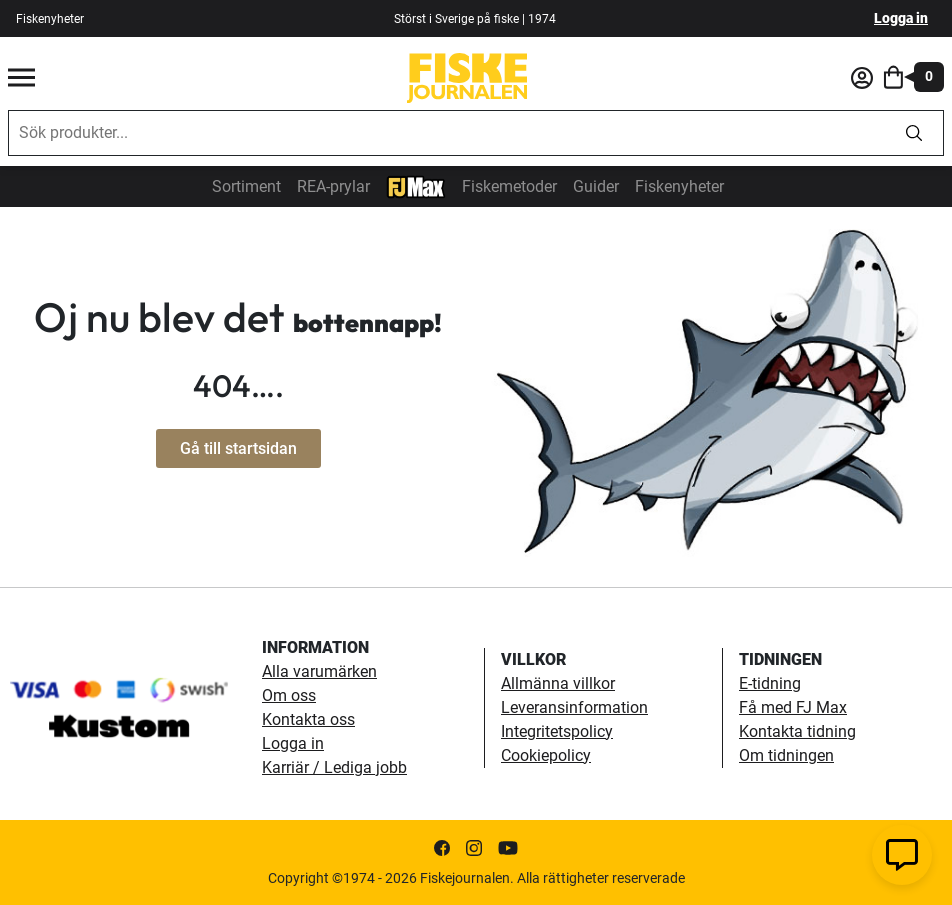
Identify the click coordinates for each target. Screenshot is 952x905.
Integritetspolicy (557, 731)
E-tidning (770, 683)
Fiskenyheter (679, 186)
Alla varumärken (319, 671)
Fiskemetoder (509, 186)
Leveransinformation (574, 707)
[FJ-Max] (416, 185)
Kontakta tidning (797, 731)
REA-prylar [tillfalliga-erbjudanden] (333, 186)
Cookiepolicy (546, 755)
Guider (596, 186)
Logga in (901, 18)
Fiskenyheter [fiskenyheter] (50, 19)
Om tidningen (786, 755)
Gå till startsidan (238, 448)
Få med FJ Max (793, 707)
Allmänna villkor (558, 683)
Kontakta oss (308, 719)
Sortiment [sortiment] (246, 186)
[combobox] (447, 133)
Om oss (289, 695)
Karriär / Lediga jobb (334, 767)
